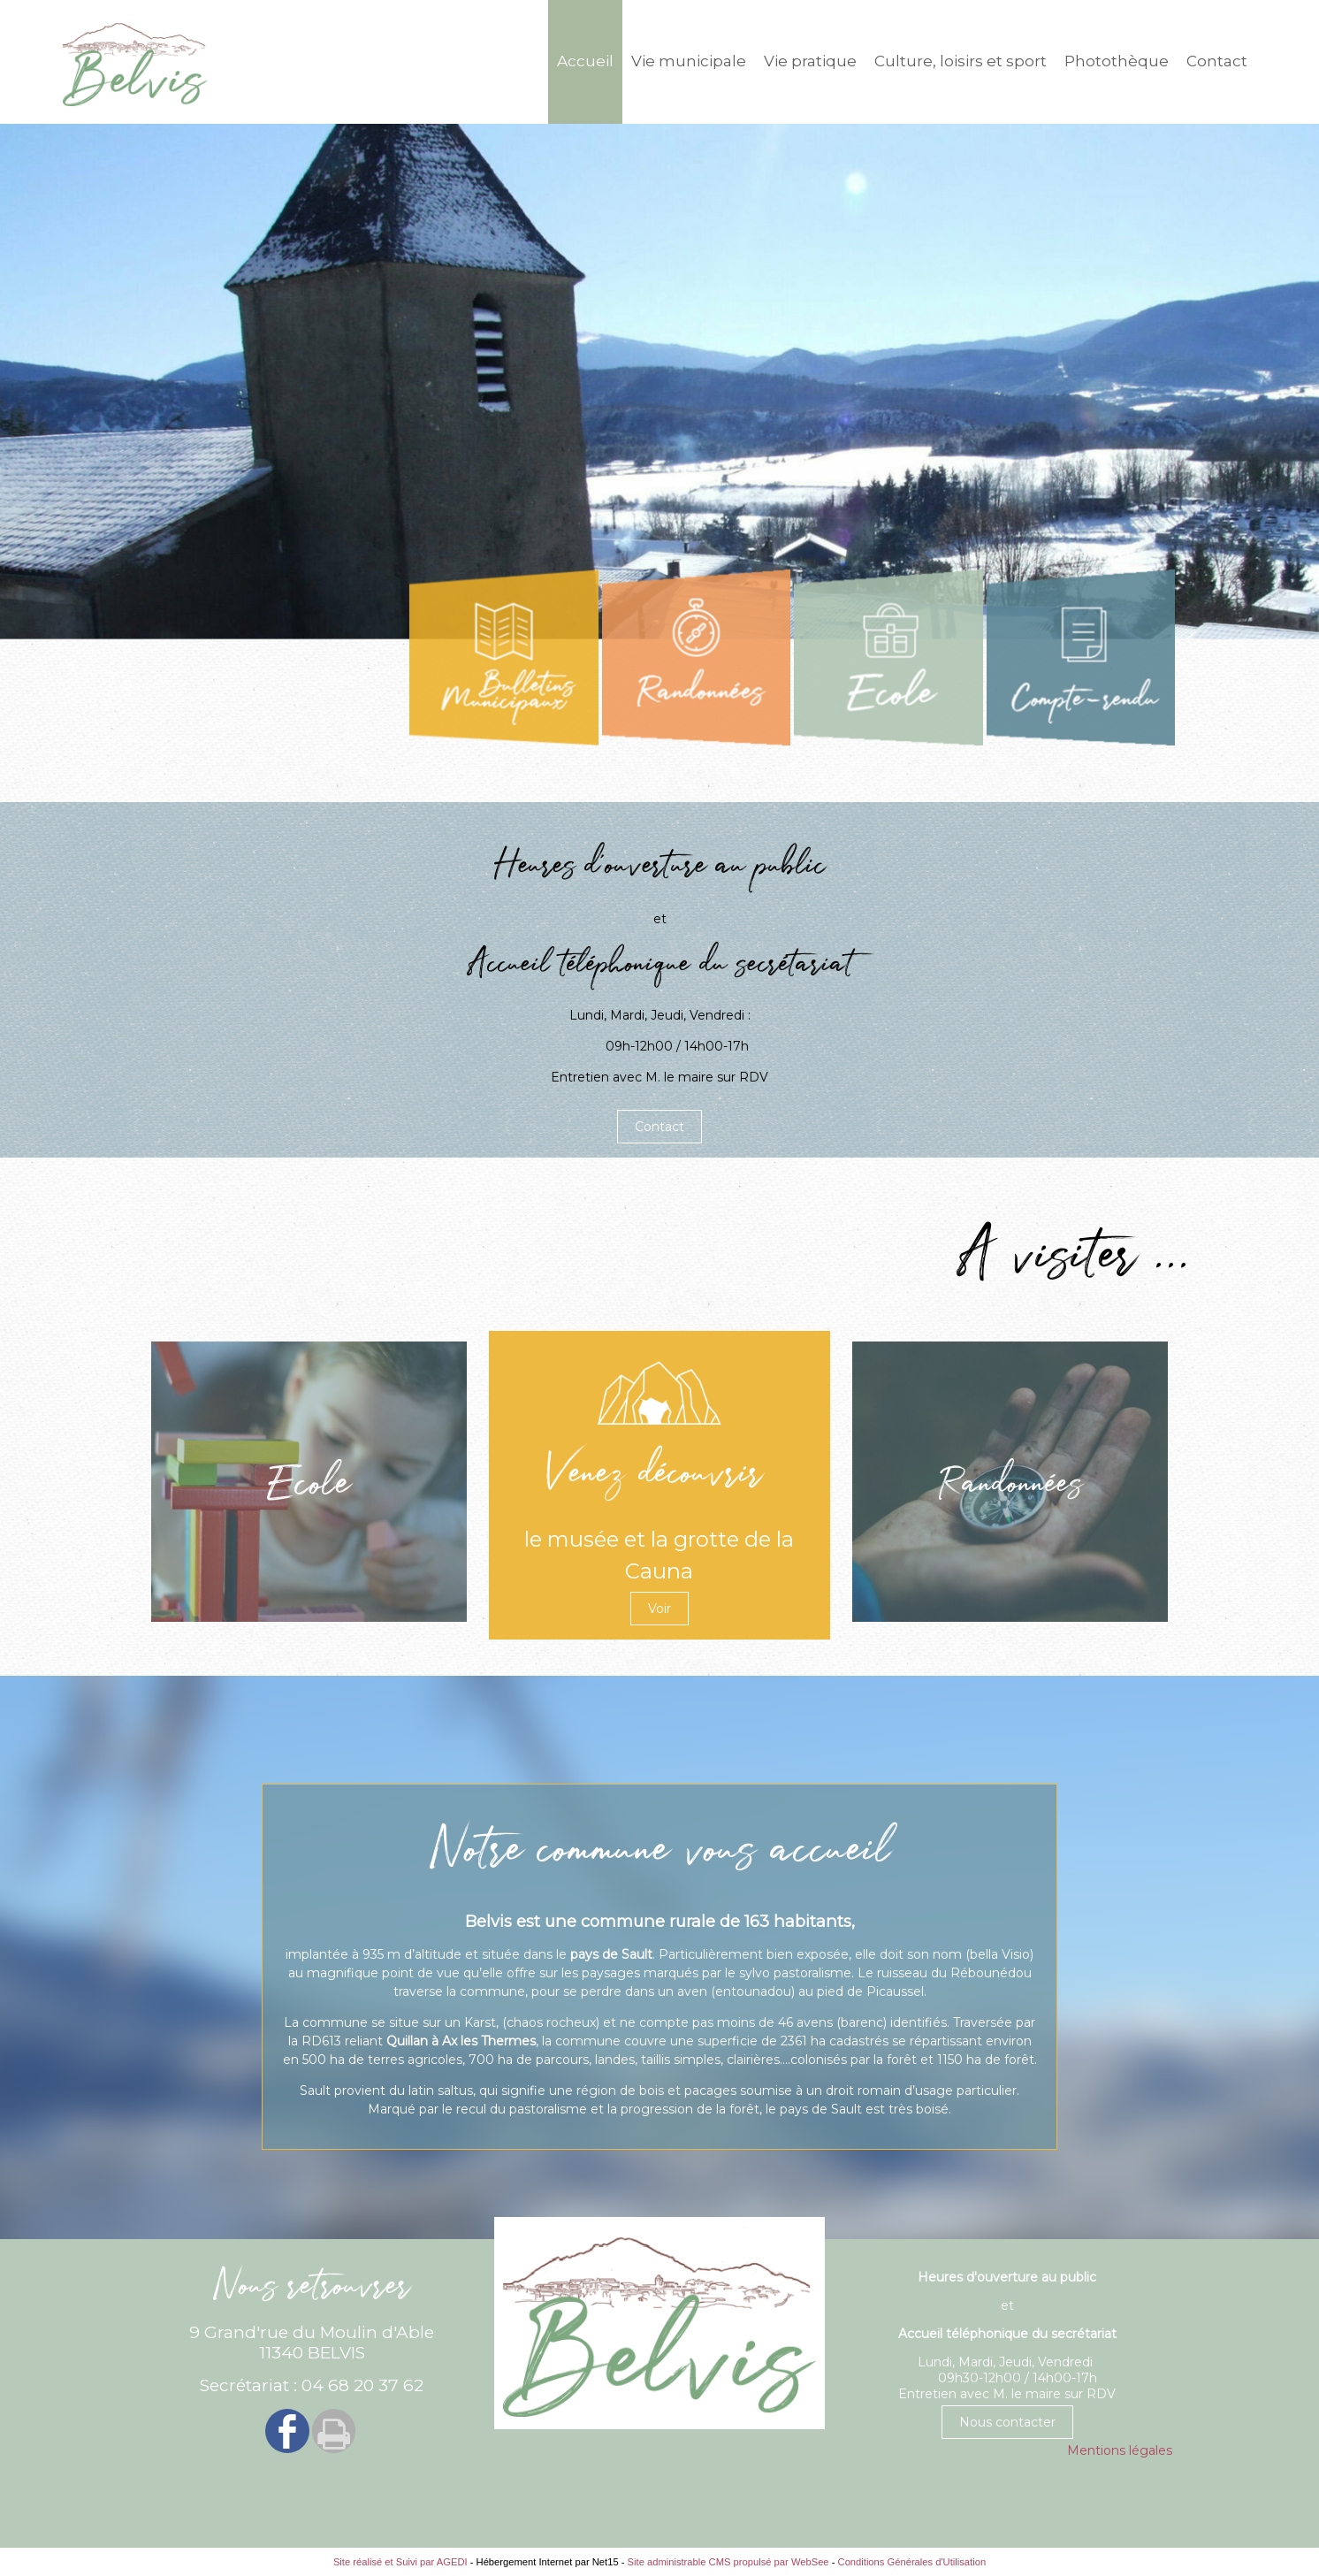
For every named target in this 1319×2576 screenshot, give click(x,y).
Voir (659, 1609)
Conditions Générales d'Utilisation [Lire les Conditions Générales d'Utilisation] (912, 2562)
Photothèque (1116, 61)
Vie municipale (688, 61)
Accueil (585, 61)
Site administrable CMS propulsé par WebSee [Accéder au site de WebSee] (728, 2562)
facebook (287, 2430)
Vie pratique (810, 61)
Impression (333, 2431)
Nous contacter (1007, 2422)
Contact (1216, 61)
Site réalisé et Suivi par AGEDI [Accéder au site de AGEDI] (400, 2562)
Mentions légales (1119, 2450)
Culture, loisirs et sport (960, 61)
